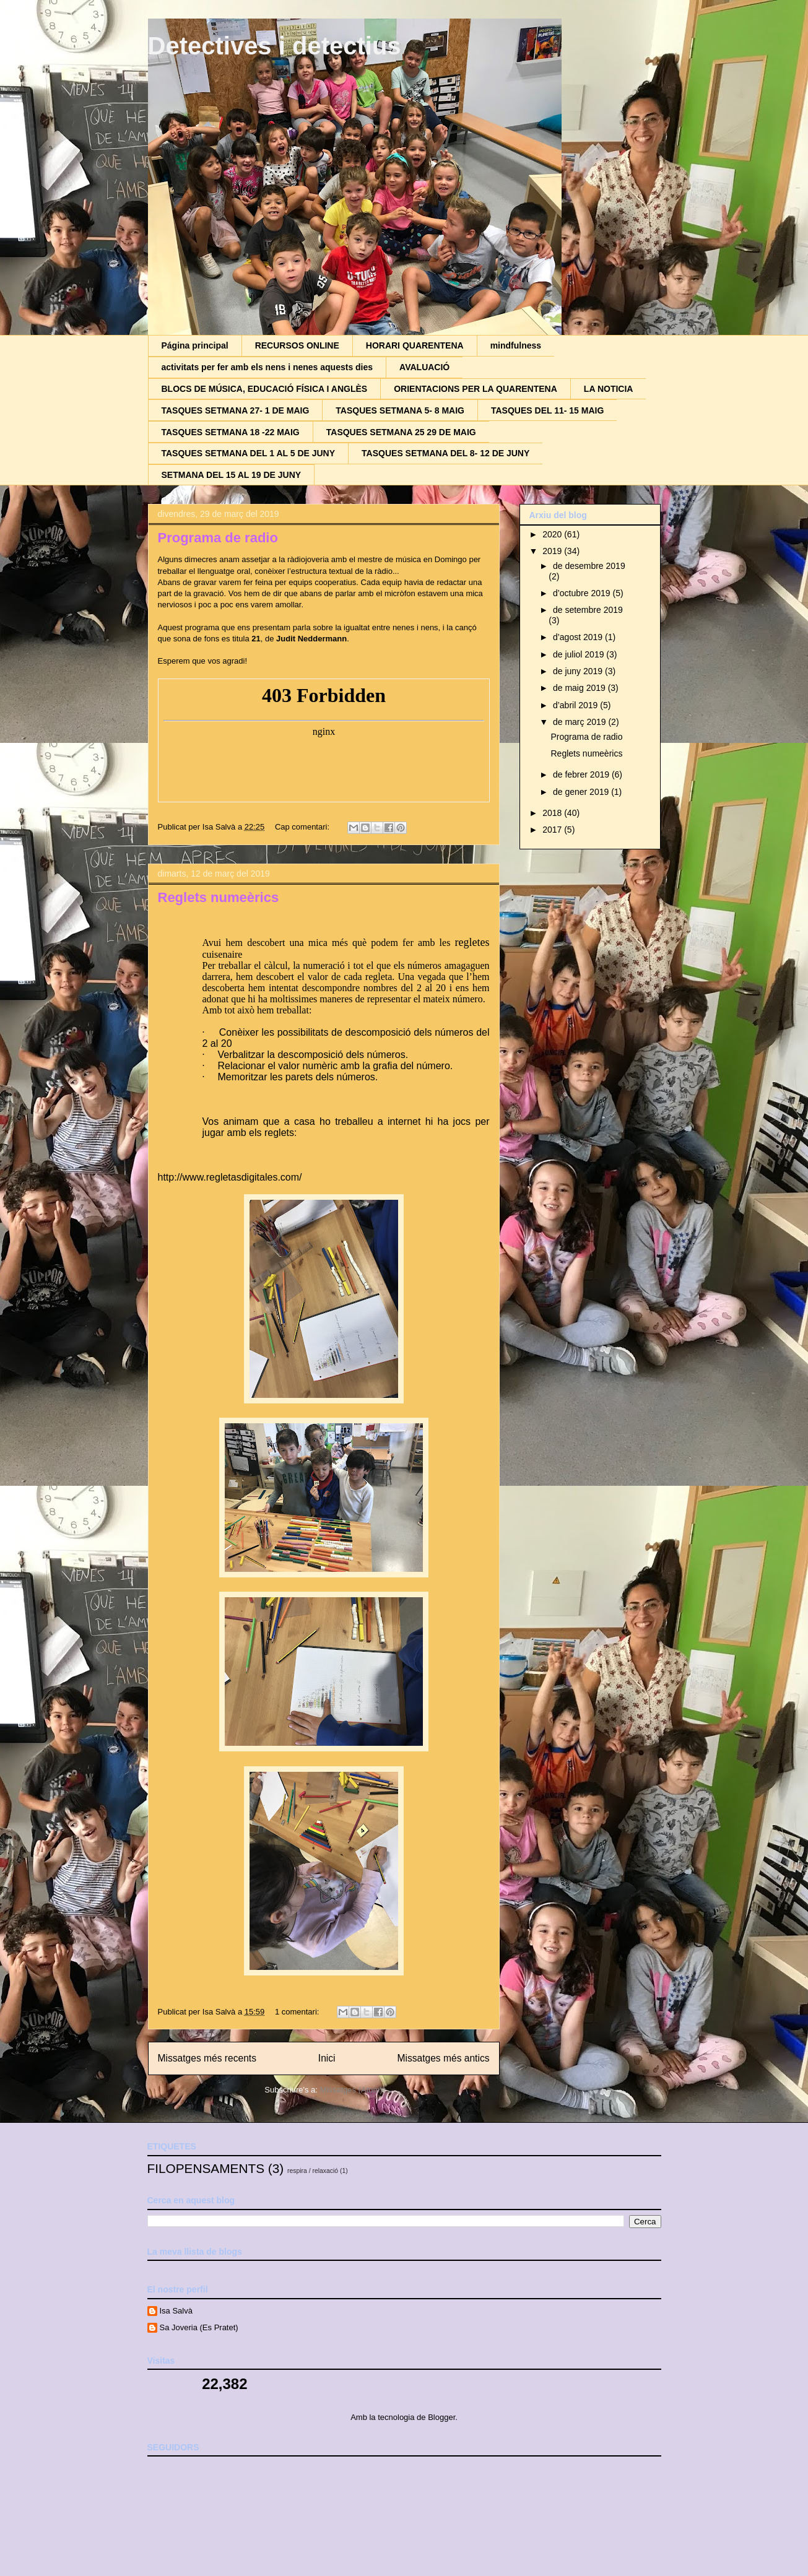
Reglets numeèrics (218, 897)
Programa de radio (218, 537)
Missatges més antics (443, 2058)
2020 (553, 534)
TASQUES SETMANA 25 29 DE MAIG (401, 432)
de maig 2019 (580, 688)
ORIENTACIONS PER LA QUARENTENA (475, 389)
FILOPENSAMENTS (206, 2168)
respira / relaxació (312, 2170)
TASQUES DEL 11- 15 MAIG (547, 410)
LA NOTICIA (608, 389)
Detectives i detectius (274, 45)
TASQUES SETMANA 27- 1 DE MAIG (236, 410)
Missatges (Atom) (351, 2089)
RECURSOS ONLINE (297, 345)
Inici (327, 2058)
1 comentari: (298, 2011)
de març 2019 (581, 722)
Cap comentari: (303, 826)
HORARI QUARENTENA (415, 345)
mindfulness (515, 345)
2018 (553, 813)
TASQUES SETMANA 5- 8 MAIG (400, 410)
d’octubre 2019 (583, 593)
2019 (553, 551)
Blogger (441, 2417)
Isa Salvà (176, 2310)
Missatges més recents (207, 2058)
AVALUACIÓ (424, 367)
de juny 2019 (579, 671)
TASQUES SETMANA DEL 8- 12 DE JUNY (445, 453)
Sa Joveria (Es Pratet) (199, 2327)
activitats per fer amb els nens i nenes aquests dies (267, 367)
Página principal (195, 345)
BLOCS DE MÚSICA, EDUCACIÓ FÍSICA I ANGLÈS (265, 389)
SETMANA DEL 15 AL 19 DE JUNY (232, 475)
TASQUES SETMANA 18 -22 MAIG (231, 432)
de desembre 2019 (589, 566)
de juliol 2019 (579, 654)
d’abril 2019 (576, 705)
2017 (553, 830)
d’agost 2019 (579, 637)
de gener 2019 (582, 792)
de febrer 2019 (582, 774)
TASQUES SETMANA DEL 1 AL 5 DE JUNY (249, 453)
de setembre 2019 (588, 610)
